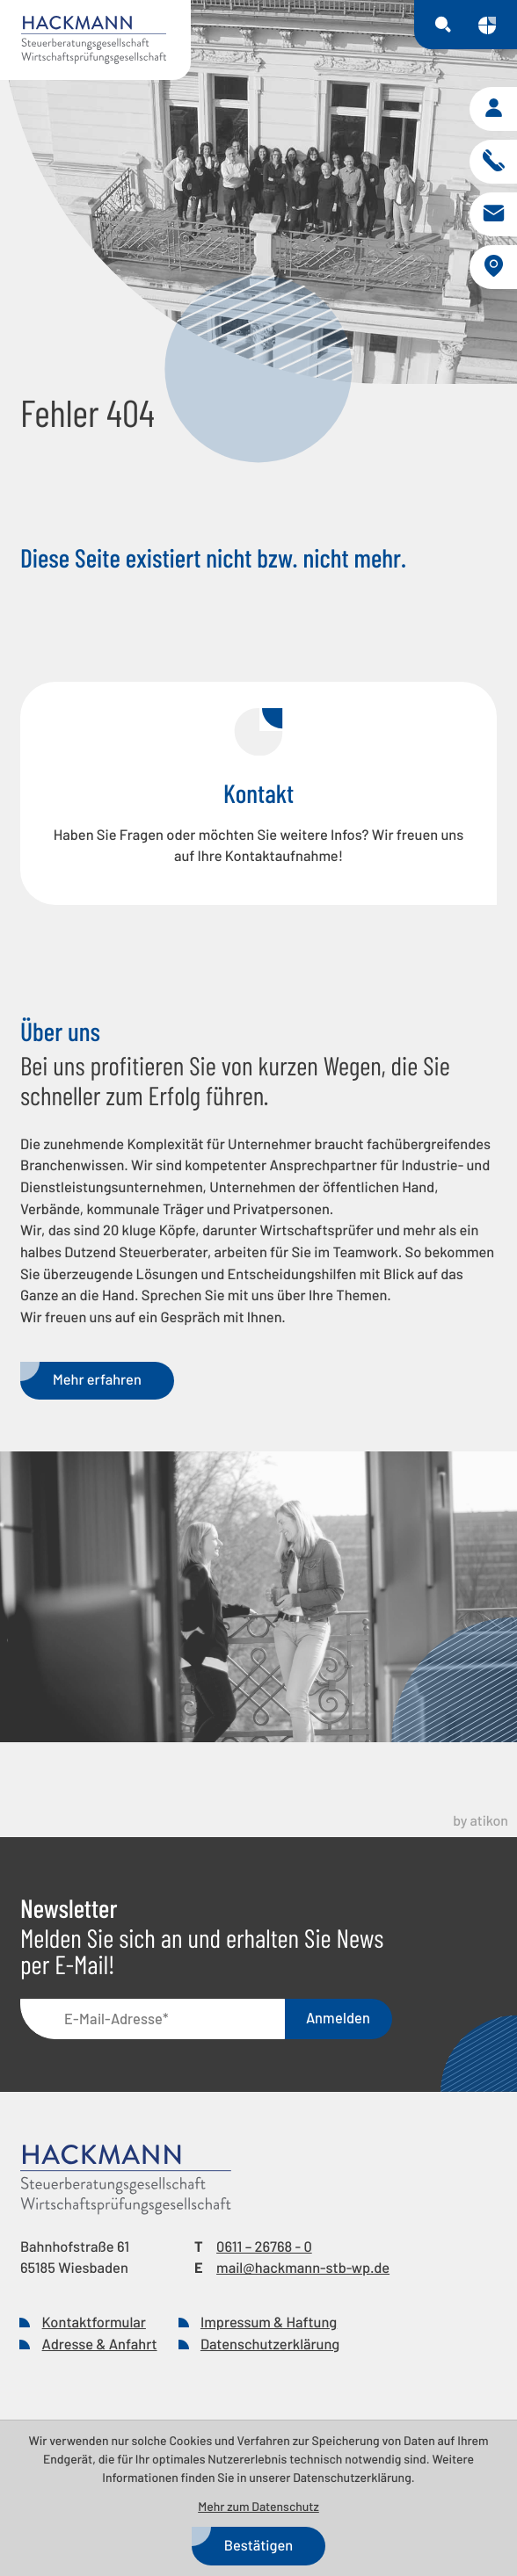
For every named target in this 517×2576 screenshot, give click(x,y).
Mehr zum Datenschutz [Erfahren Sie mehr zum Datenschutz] (258, 2506)
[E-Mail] (152, 2018)
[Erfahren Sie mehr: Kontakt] (258, 793)
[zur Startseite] (95, 40)
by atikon (480, 1821)
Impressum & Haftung (268, 2322)
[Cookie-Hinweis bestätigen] (258, 2546)
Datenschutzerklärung (269, 2344)
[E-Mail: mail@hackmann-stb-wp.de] (493, 214)
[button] (493, 109)
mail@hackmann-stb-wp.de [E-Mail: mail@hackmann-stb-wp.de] (303, 2268)
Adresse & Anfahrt (99, 2344)
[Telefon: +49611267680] (264, 2248)
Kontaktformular (94, 2322)
